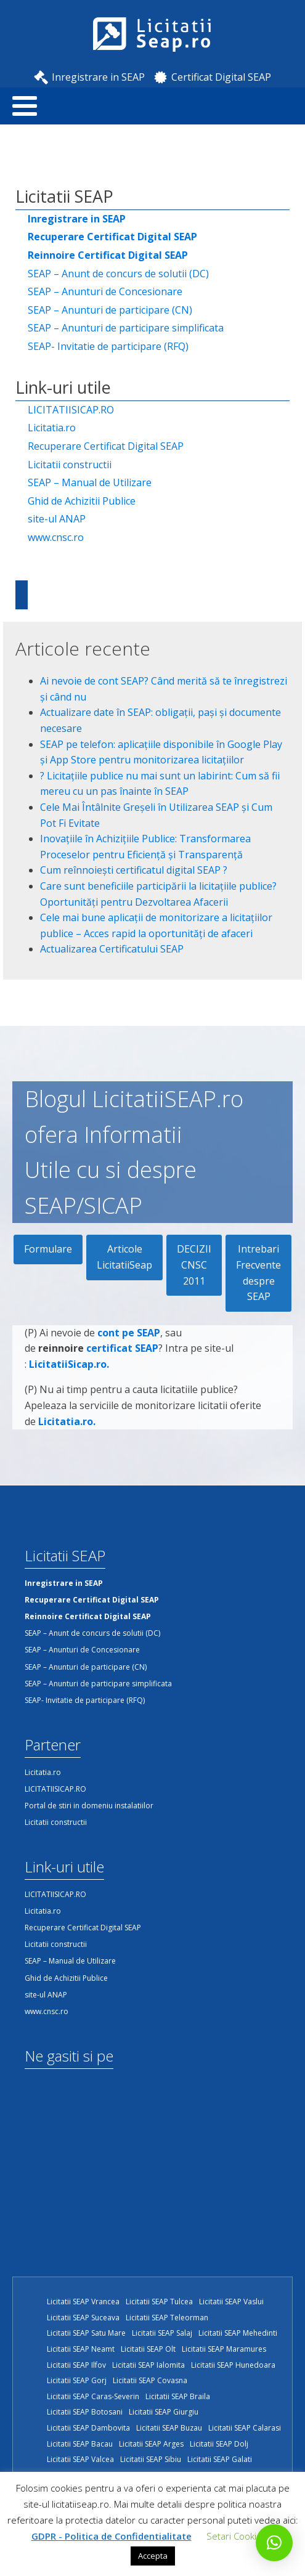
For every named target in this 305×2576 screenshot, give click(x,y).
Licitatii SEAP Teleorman (167, 2317)
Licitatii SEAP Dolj (219, 2444)
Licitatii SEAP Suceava (83, 2317)
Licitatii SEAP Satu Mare (86, 2333)
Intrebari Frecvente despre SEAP (258, 1272)
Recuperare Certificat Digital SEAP (106, 446)
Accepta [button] (153, 2555)
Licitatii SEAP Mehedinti (237, 2333)
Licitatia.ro (52, 427)
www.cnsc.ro (56, 537)
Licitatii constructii (70, 464)
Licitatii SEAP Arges (151, 2444)
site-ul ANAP (57, 519)
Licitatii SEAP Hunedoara (233, 2365)
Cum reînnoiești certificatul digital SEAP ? (133, 870)
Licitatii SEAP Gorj (77, 2380)
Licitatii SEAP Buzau (169, 2428)
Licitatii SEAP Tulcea (159, 2301)
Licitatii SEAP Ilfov (76, 2365)
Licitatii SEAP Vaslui (231, 2301)
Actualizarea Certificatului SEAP (112, 949)
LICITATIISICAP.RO (71, 409)
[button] (274, 2542)
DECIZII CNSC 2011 (194, 1264)
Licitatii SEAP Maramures (224, 2349)
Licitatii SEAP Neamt (81, 2349)
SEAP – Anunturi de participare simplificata (126, 328)
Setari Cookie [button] (234, 2536)
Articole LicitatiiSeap (124, 1257)
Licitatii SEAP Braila (177, 2396)
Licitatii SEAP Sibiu (150, 2459)
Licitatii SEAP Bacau (80, 2444)
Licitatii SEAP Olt (148, 2349)
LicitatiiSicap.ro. (69, 1368)
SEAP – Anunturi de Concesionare (105, 291)
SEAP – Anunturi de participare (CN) (110, 310)
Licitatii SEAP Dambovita (88, 2428)
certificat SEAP (122, 1353)
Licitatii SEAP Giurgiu (163, 2412)
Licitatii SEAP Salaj (162, 2333)
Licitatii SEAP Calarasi (244, 2428)
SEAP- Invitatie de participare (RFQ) (108, 346)
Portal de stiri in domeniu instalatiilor (89, 1805)
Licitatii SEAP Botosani (85, 2412)
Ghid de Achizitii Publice (82, 501)
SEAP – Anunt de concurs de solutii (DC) (118, 273)
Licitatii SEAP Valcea (80, 2459)
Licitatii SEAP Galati (219, 2459)
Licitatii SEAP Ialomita (148, 2365)
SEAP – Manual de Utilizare (90, 482)
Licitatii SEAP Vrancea (83, 2301)
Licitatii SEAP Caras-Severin (93, 2396)
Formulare (48, 1249)
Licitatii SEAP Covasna (150, 2380)
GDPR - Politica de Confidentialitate (111, 2536)
